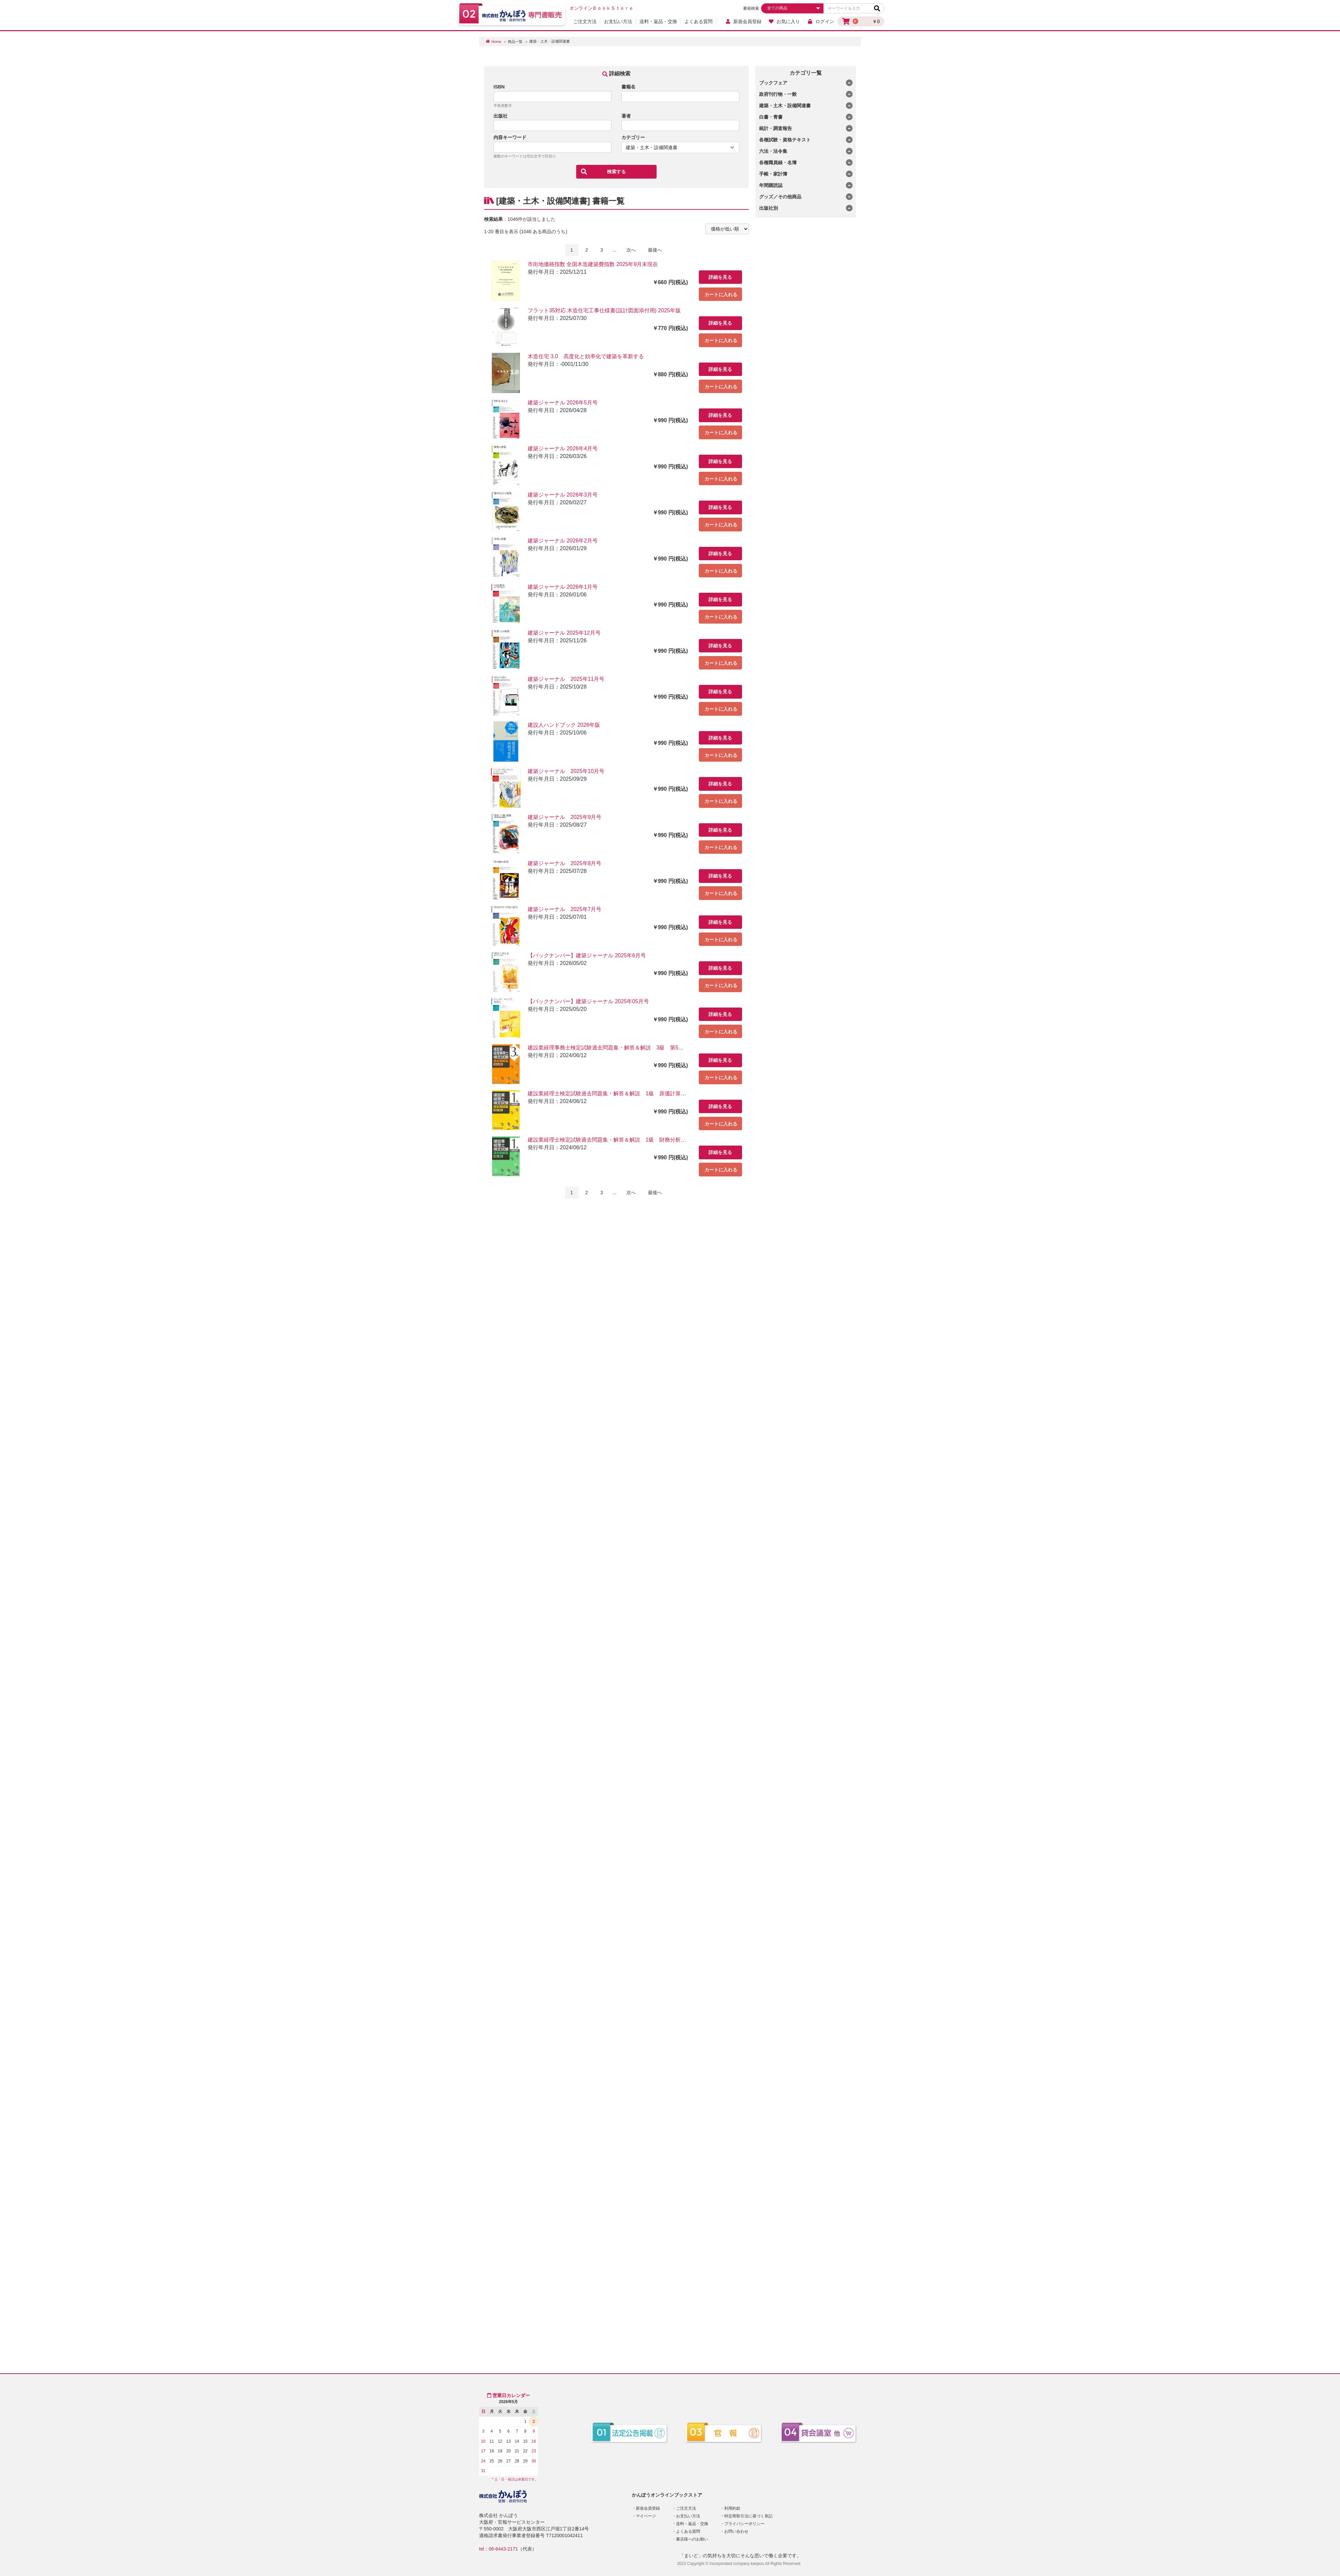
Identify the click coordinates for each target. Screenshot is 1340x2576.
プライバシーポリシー (744, 2523)
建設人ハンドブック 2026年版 (564, 725)
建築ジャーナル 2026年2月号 (563, 540)
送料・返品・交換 (658, 21)
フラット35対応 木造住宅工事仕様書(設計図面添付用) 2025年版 (604, 310)
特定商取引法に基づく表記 (748, 2516)
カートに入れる (721, 294)
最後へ (655, 250)
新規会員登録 (743, 21)
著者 (626, 116)
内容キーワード (509, 137)
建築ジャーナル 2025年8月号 (565, 863)
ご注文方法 (585, 21)
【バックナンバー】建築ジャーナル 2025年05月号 (588, 1001)
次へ (631, 250)
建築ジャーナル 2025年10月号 (566, 771)
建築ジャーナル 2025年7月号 (565, 909)
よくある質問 (698, 21)
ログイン (820, 21)
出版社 (500, 116)
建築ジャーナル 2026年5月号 (563, 402)
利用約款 (732, 2508)
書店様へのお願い (692, 2539)
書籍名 (628, 86)
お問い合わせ (736, 2531)
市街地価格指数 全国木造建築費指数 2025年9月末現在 (593, 264)
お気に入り (784, 21)
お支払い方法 (618, 21)
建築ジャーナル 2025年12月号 (564, 633)
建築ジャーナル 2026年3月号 (563, 495)
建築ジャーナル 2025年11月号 (566, 679)
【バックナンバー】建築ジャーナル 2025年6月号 (587, 955)
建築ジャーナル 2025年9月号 (565, 817)
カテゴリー (633, 137)
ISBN (499, 86)
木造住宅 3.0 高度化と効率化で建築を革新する (586, 356)
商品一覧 (515, 42)
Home (496, 42)
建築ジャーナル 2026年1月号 (563, 587)
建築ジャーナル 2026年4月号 (563, 448)
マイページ (646, 2516)
